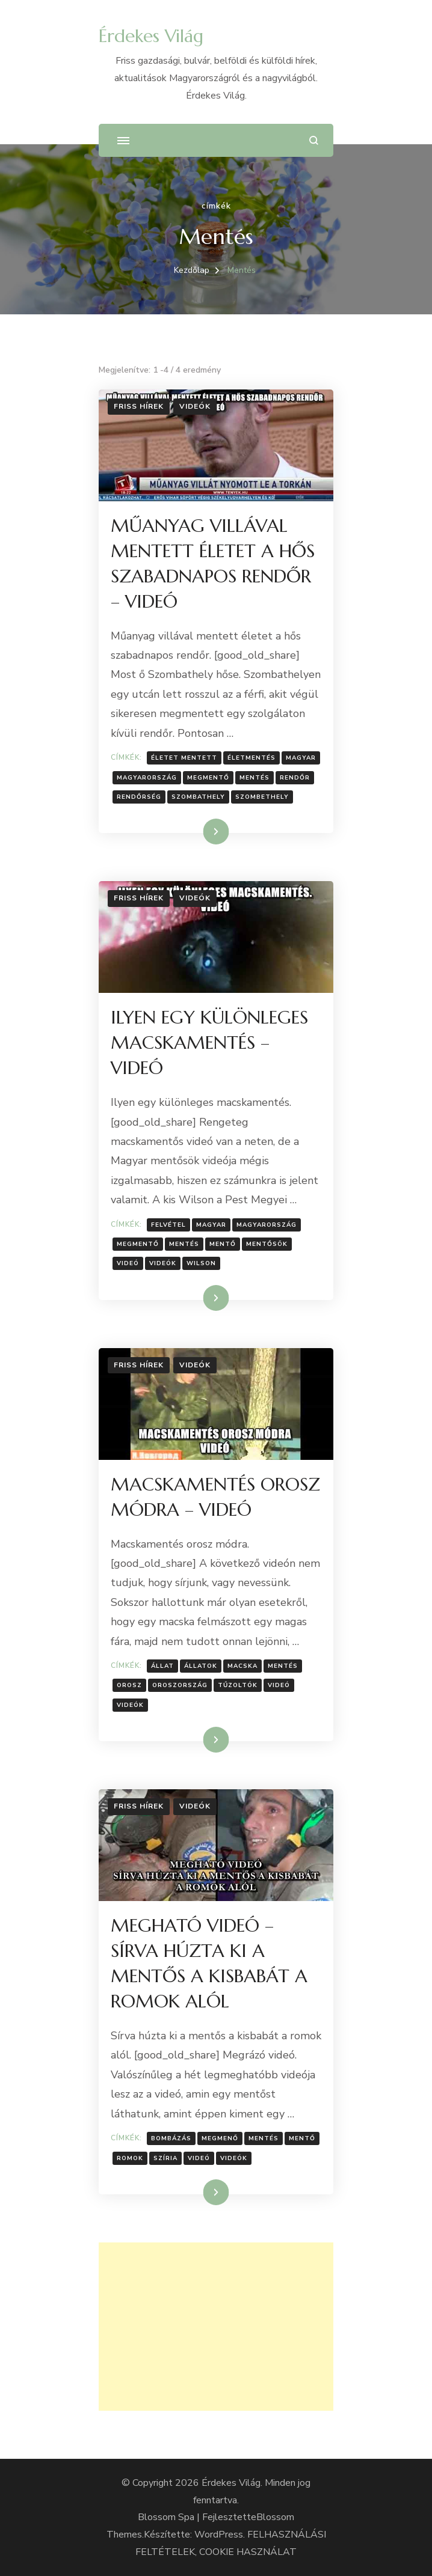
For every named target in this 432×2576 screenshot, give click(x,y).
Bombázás (171, 2138)
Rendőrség (139, 797)
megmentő (208, 778)
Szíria (165, 2158)
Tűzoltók (238, 1685)
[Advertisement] (216, 2326)
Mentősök (267, 1244)
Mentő (222, 1244)
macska (242, 1666)
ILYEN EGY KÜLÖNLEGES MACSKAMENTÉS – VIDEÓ (209, 1042)
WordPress (218, 2534)
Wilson (201, 1263)
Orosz (129, 1685)
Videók (195, 406)
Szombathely (198, 797)
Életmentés (251, 758)
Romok (130, 2158)
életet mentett (184, 758)
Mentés (254, 778)
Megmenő (220, 2138)
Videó (128, 1263)
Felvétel (168, 1225)
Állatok (200, 1666)
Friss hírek (139, 406)
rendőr (295, 778)
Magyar (301, 758)
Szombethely (262, 797)
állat (162, 1666)
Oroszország (180, 1685)
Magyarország (147, 778)
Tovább (200, 831)
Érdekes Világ (151, 36)
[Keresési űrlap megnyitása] (313, 140)
